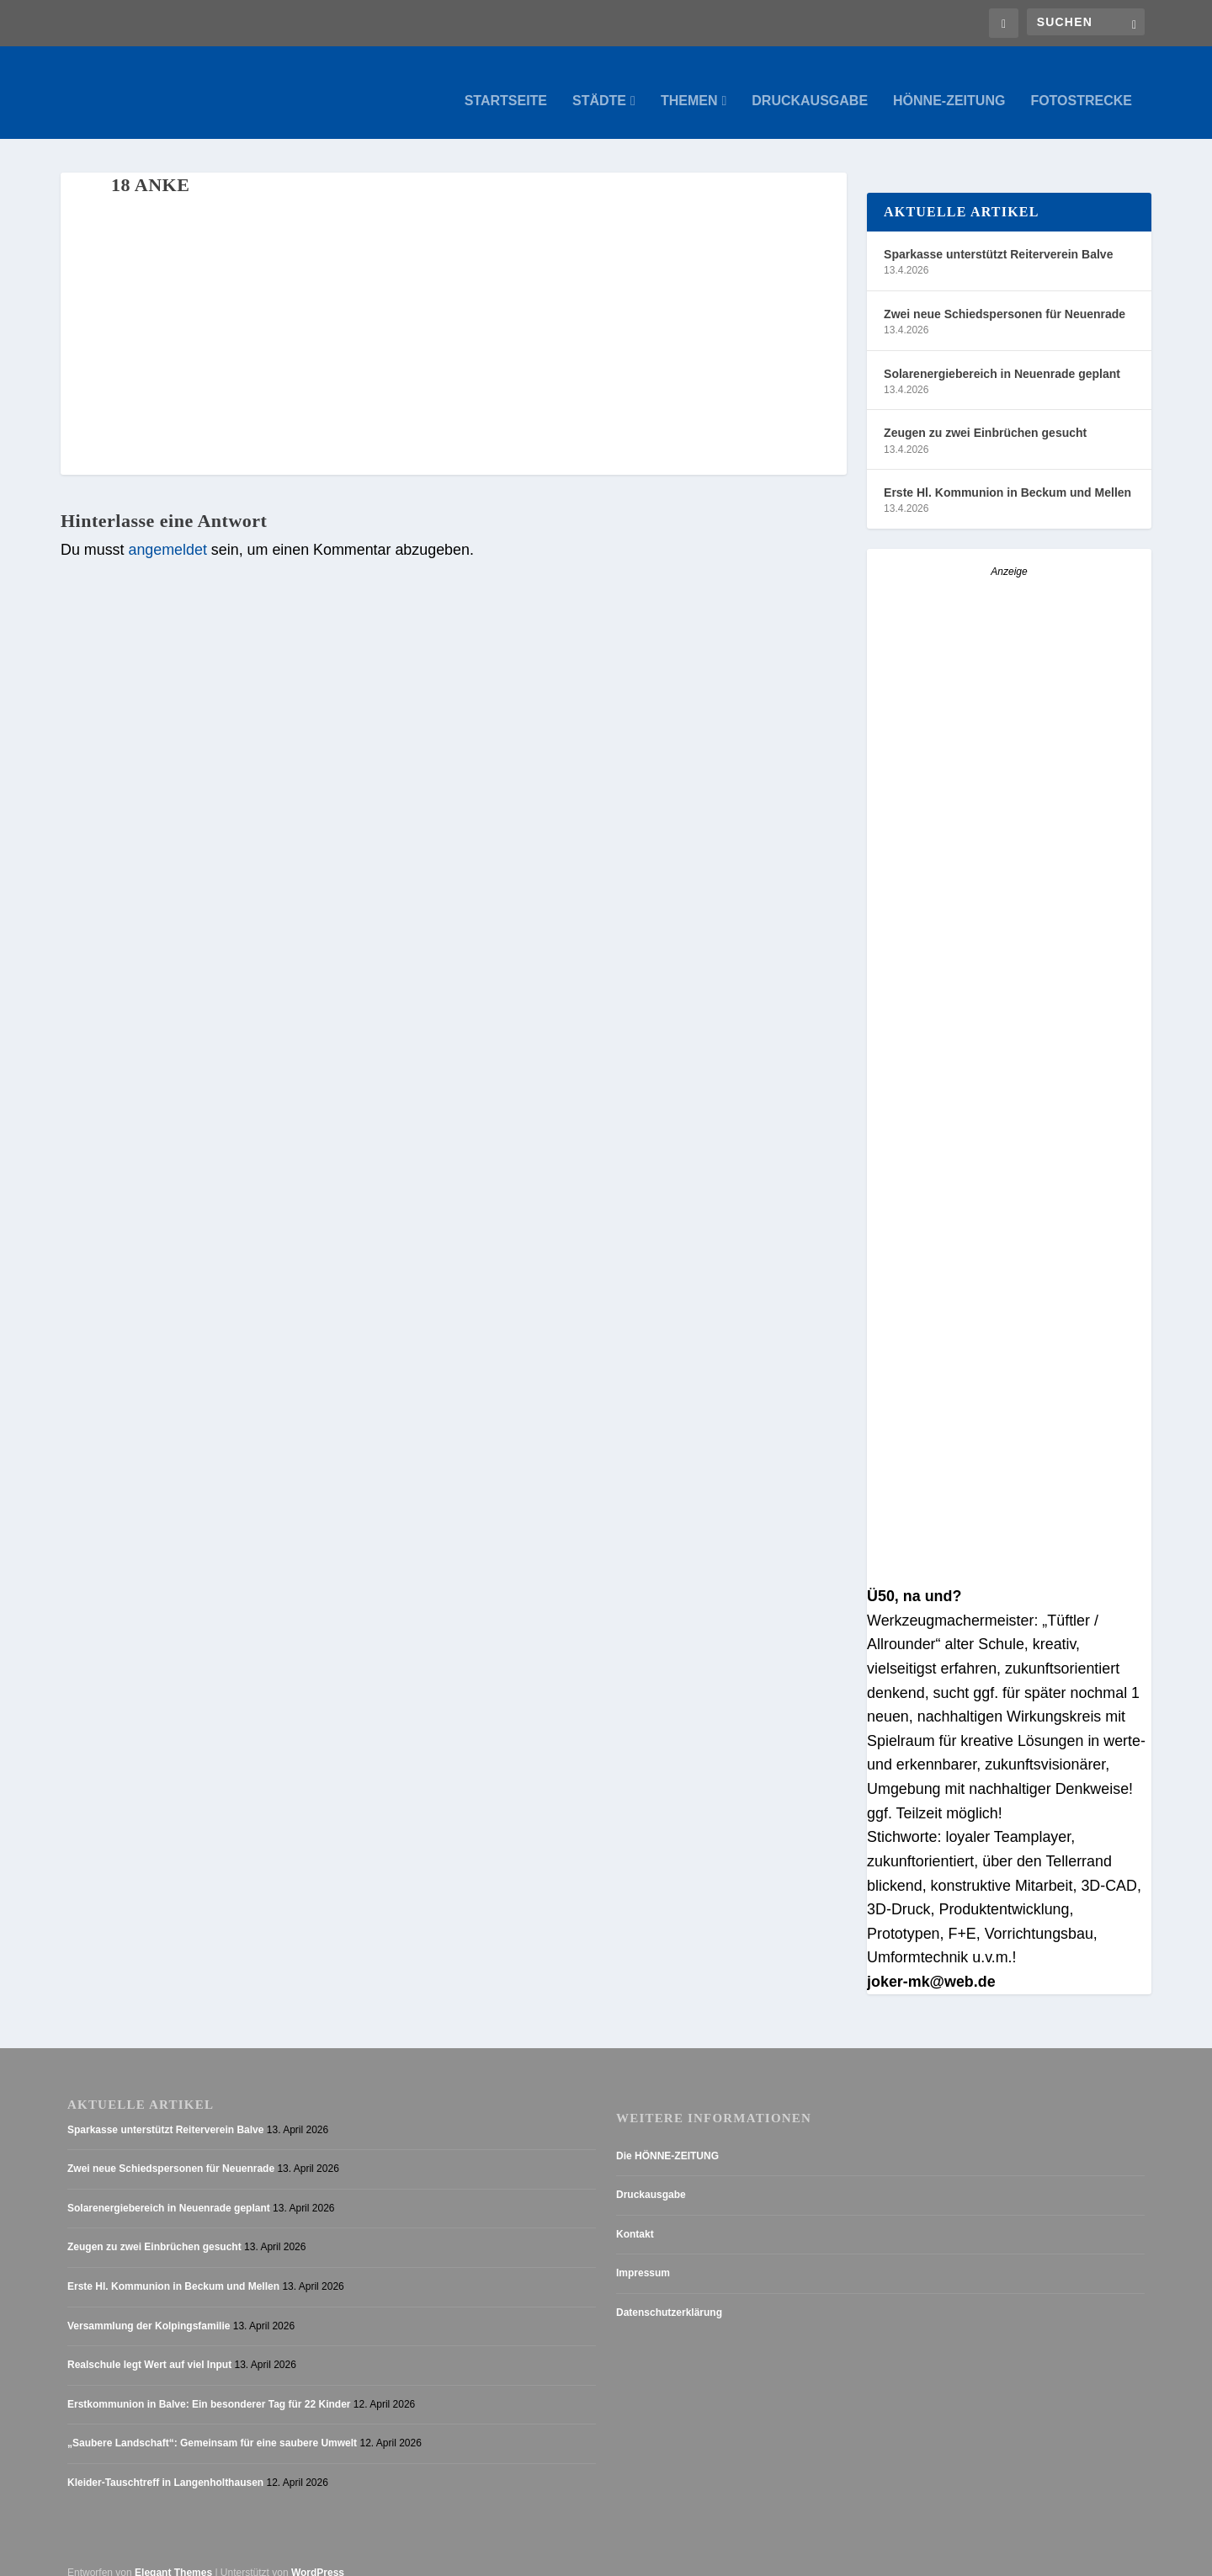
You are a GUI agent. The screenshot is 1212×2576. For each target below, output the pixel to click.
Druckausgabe (810, 84)
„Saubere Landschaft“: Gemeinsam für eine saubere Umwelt (212, 2426)
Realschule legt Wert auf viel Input (149, 2348)
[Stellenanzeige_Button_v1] (1009, 1263)
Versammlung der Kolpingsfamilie (148, 2309)
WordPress (317, 2556)
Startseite (506, 84)
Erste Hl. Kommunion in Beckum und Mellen (1007, 475)
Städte (599, 84)
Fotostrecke (1081, 84)
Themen (689, 84)
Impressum (643, 2256)
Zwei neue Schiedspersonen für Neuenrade (1004, 297)
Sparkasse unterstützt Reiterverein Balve (998, 237)
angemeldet (167, 532)
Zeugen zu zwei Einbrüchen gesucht (985, 416)
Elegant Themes (173, 2556)
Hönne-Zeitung (949, 84)
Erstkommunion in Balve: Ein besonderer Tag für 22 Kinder (209, 2387)
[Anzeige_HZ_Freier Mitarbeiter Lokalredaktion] (1009, 968)
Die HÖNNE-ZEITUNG (667, 2139)
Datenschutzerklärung (669, 2296)
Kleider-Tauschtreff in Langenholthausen (165, 2466)
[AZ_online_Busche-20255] (1009, 1555)
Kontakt (635, 2217)
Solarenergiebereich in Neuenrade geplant (1002, 357)
